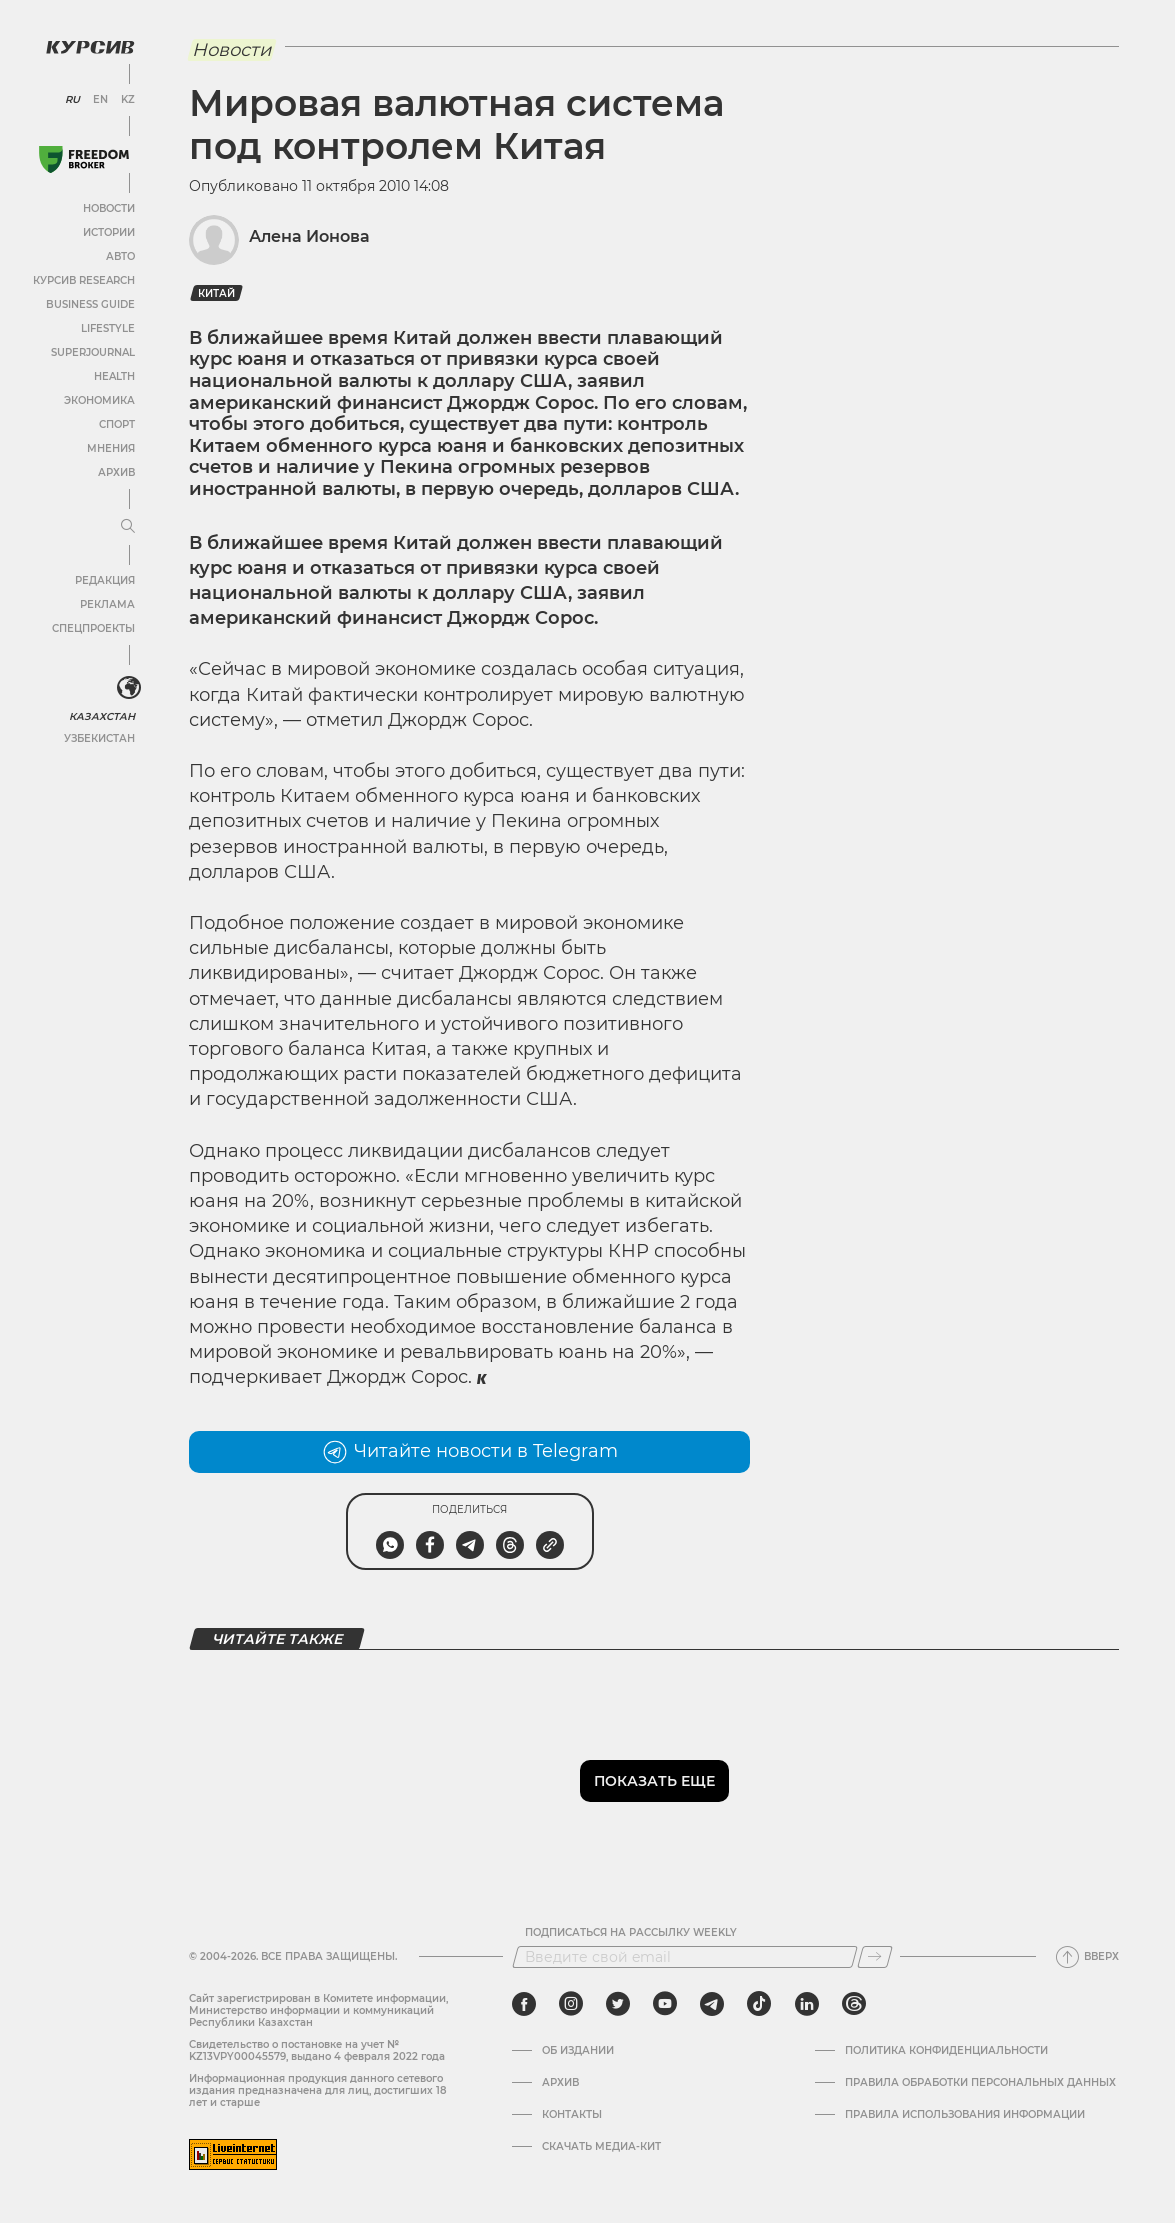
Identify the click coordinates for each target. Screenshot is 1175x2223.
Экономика (99, 400)
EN (100, 100)
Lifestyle (108, 328)
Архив (116, 472)
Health (114, 376)
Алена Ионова (309, 236)
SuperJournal (93, 352)
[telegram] (712, 2004)
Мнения (111, 448)
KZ (128, 100)
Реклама (107, 604)
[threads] (854, 2004)
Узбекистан (99, 738)
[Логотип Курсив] (90, 47)
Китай (216, 293)
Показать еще (654, 1781)
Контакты (572, 2115)
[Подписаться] (875, 1957)
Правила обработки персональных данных (980, 2083)
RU (72, 100)
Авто (120, 256)
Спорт (117, 424)
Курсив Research (84, 280)
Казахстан (102, 716)
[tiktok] (759, 2004)
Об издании (578, 2051)
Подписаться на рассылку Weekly (631, 1933)
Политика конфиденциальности (946, 2051)
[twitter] (618, 2004)
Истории (109, 232)
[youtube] (665, 2004)
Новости (109, 208)
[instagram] (571, 2004)
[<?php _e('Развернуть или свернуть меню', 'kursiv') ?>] (129, 688)
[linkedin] (806, 2004)
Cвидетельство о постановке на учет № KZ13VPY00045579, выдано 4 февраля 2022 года (317, 2050)
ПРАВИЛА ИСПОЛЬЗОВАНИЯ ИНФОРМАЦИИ (965, 2115)
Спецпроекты (93, 628)
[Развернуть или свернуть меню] (128, 527)
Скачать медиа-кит (601, 2147)
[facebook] (524, 2004)
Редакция (105, 580)
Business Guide (90, 304)
